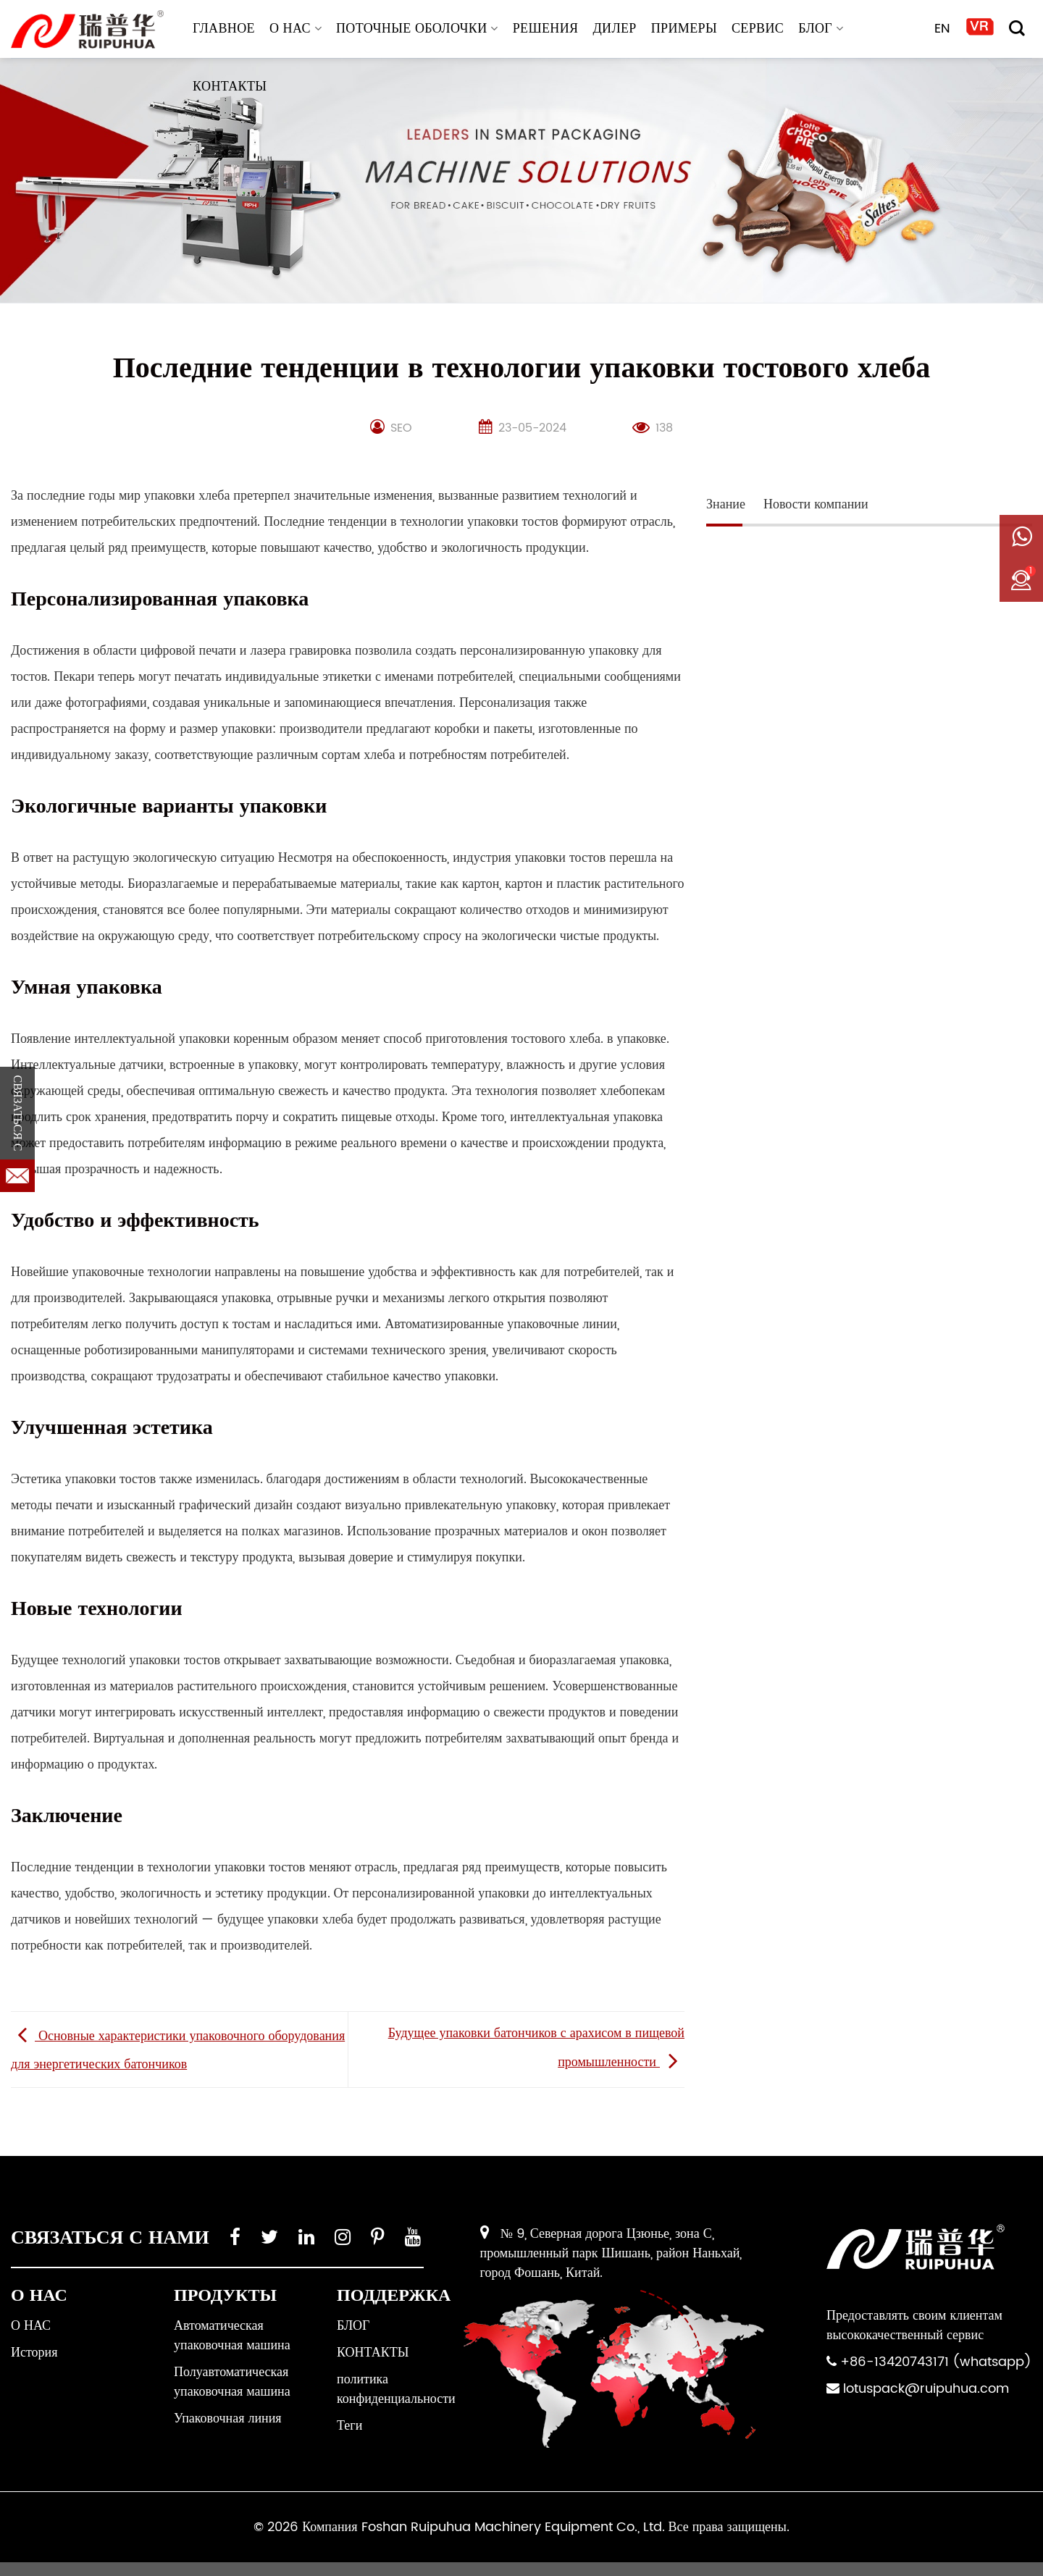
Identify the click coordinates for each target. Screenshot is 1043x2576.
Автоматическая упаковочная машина (232, 2335)
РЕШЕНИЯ (546, 28)
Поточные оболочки (417, 28)
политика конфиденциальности (396, 2389)
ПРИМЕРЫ (684, 28)
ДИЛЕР (614, 28)
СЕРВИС (758, 28)
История (34, 2352)
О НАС (295, 28)
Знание (725, 504)
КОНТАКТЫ (230, 86)
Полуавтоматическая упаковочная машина (232, 2382)
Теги (349, 2425)
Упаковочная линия (228, 2418)
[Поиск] (1017, 28)
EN (942, 28)
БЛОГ (820, 28)
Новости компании (815, 504)
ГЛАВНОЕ (224, 28)
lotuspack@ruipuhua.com (926, 2388)
